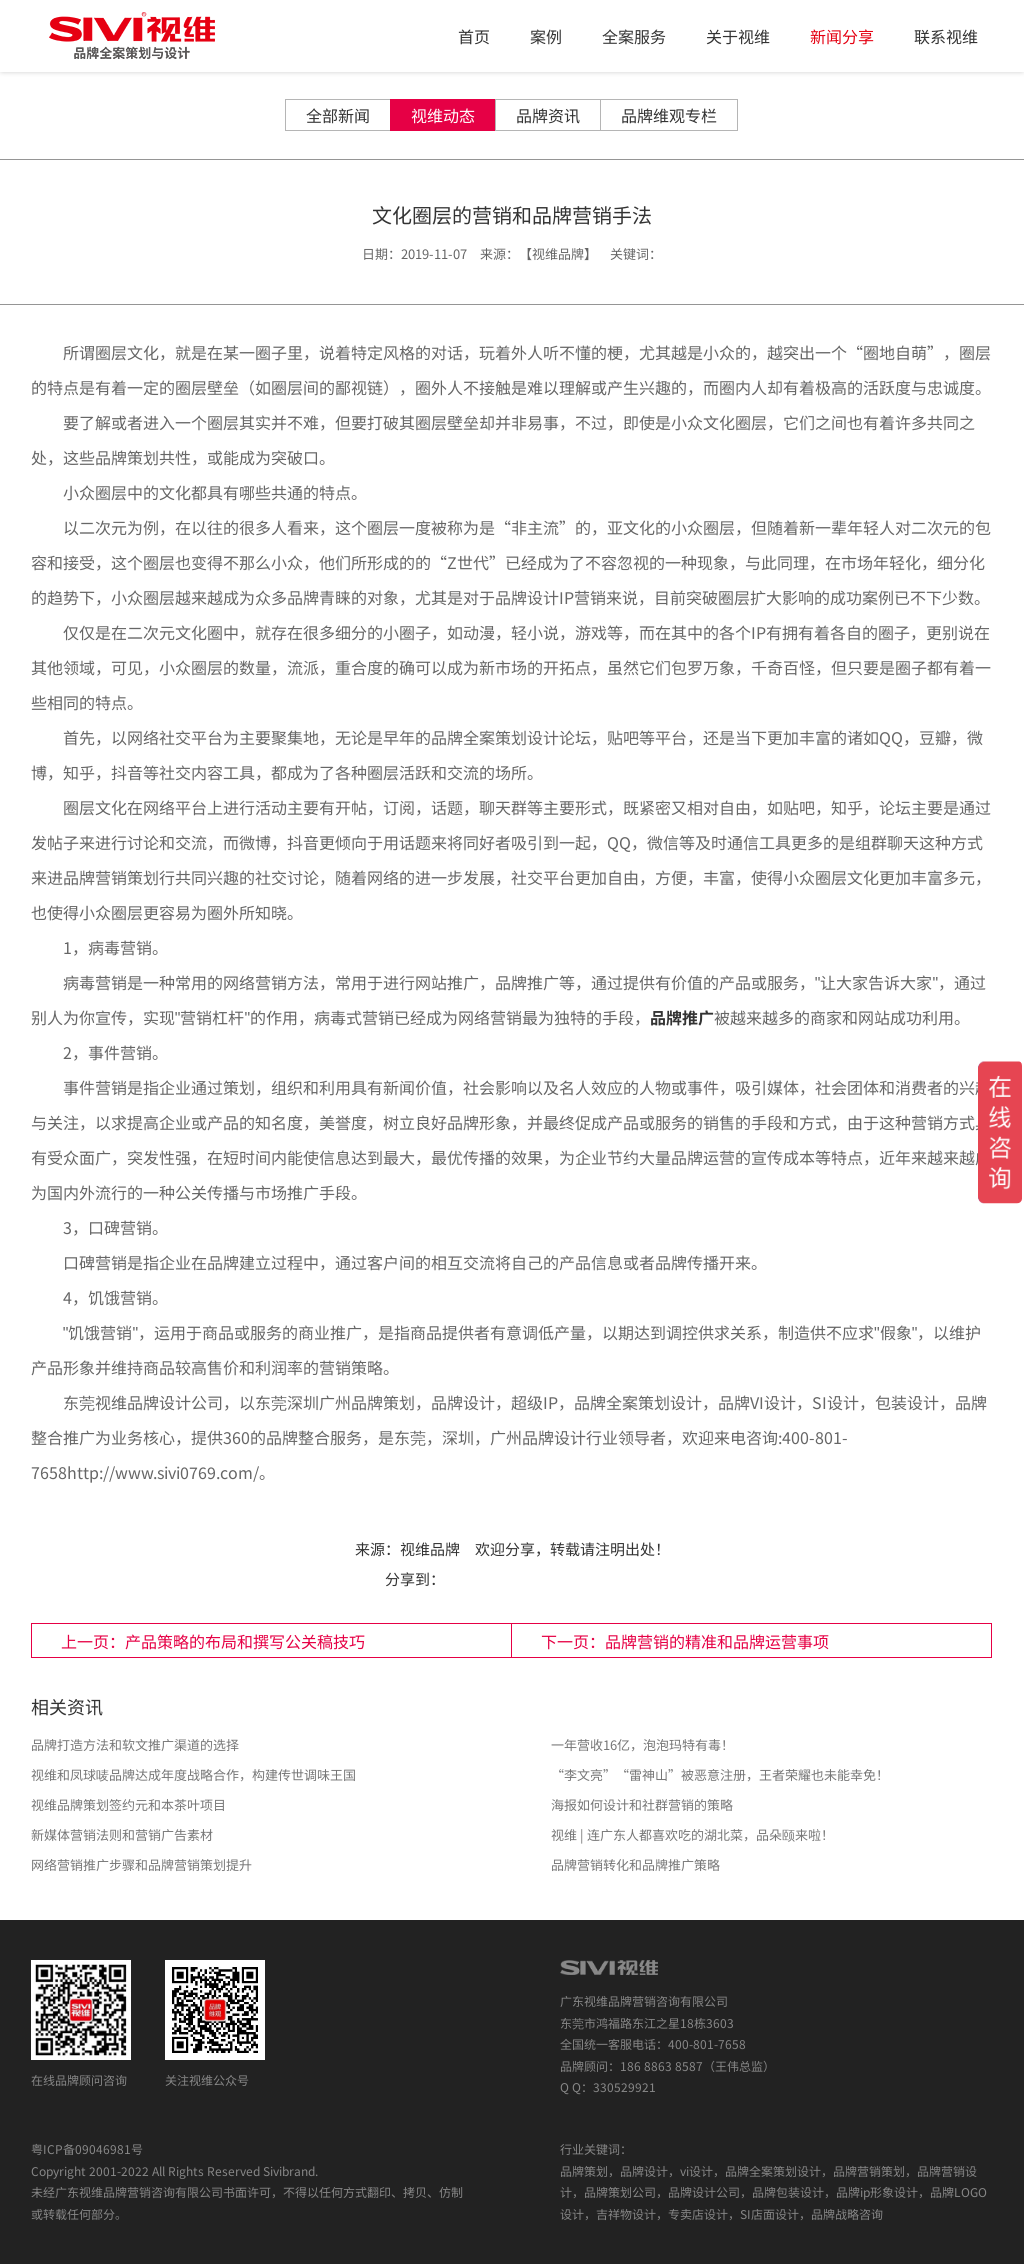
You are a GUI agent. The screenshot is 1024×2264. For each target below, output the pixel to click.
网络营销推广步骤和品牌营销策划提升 (141, 1864)
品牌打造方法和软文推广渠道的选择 (135, 1744)
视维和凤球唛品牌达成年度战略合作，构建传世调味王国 (193, 1774)
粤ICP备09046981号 (87, 2148)
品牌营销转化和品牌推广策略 (635, 1864)
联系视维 (946, 36)
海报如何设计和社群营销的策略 (642, 1804)
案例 (546, 36)
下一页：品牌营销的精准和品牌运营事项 (685, 1641)
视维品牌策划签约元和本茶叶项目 (128, 1804)
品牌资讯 (548, 115)
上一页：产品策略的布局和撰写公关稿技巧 (213, 1641)
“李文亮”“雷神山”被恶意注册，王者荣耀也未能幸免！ (720, 1774)
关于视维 (738, 36)
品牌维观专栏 (669, 115)
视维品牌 (430, 1548)
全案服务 (634, 36)
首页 (474, 36)
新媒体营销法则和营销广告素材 (122, 1834)
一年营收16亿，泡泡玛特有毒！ (642, 1744)
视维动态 (443, 115)
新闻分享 (842, 36)
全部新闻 (338, 115)
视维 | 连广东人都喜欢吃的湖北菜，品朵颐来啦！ (692, 1834)
